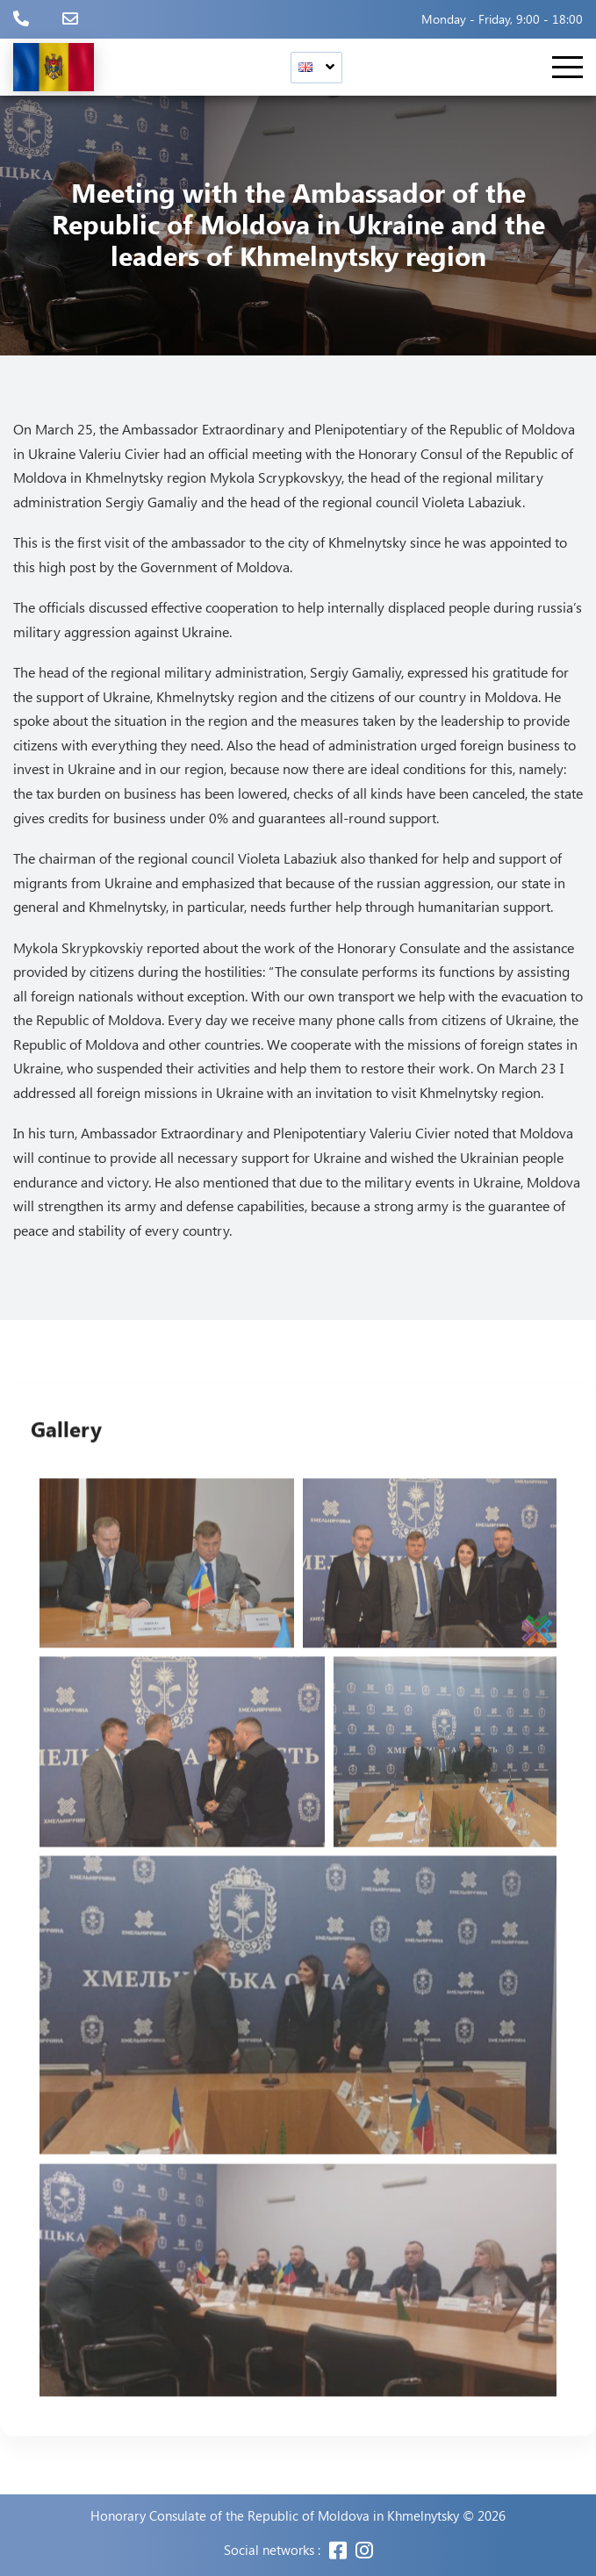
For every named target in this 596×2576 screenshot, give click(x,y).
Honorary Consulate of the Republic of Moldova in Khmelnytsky (274, 2516)
